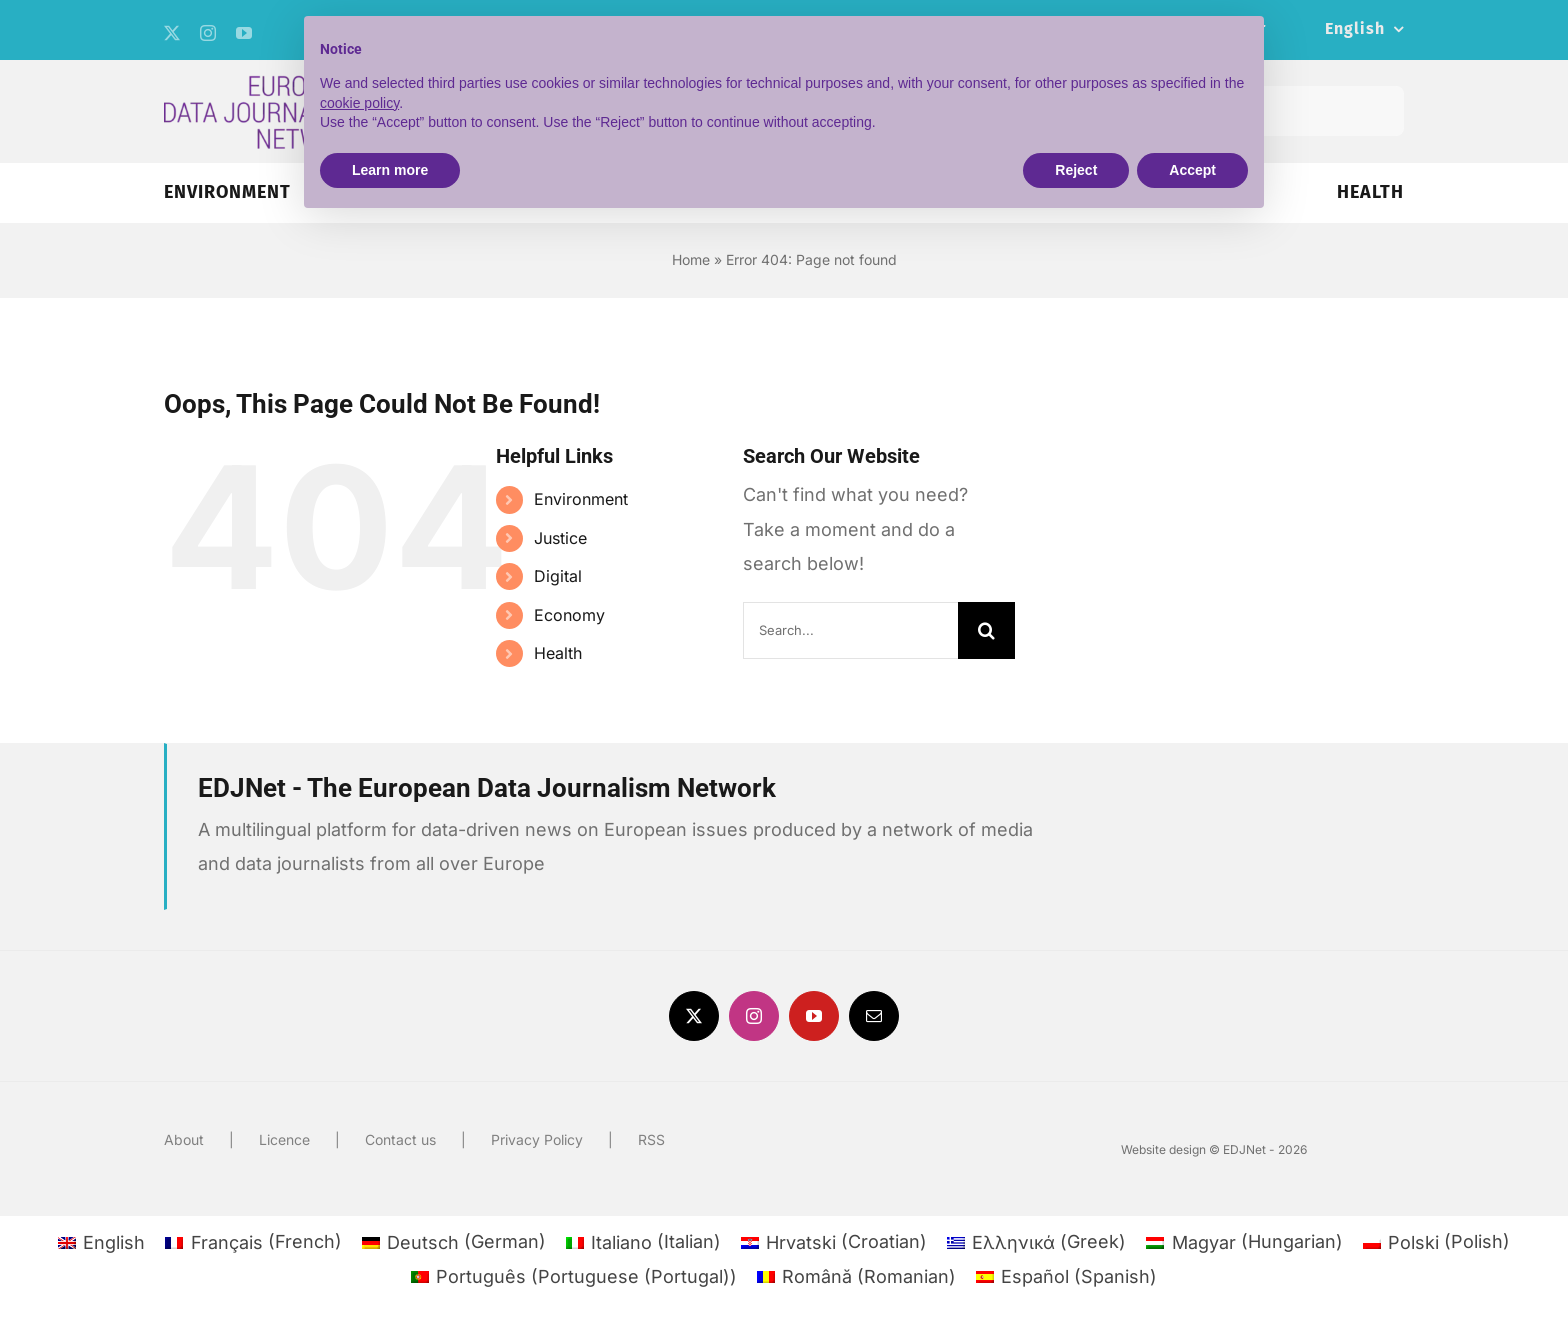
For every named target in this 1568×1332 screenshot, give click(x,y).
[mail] (874, 1016)
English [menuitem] (114, 1242)
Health (558, 653)
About (184, 1139)
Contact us (400, 1139)
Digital (558, 576)
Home (691, 259)
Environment (581, 499)
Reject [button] (1076, 170)
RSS (651, 1139)
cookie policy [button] (359, 103)
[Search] (986, 630)
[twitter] (172, 33)
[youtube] (244, 33)
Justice (560, 538)
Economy (569, 615)
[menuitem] (1364, 30)
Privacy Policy (537, 1139)
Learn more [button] (390, 170)
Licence (284, 1139)
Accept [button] (1192, 170)
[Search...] (850, 630)
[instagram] (208, 33)
